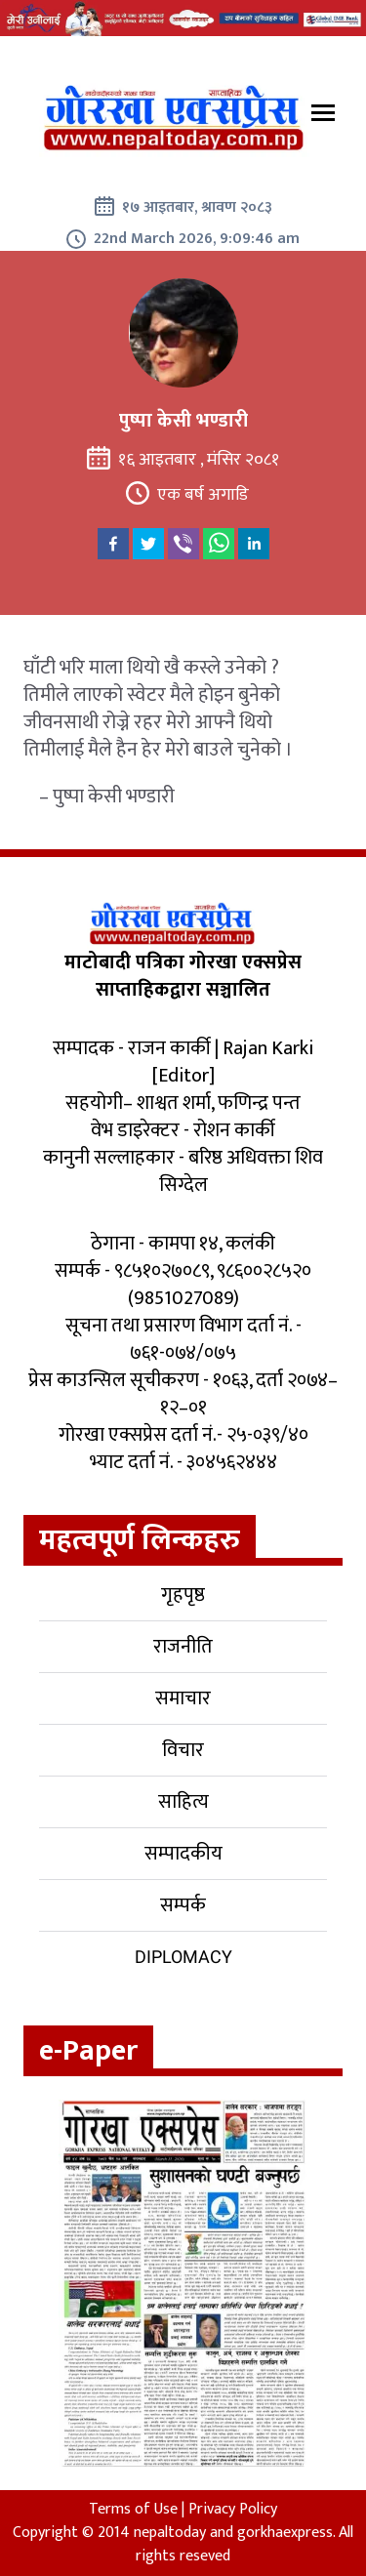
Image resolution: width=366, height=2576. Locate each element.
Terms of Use (133, 2509)
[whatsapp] (218, 543)
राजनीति (183, 1646)
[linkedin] (253, 543)
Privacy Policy (232, 2509)
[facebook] (113, 543)
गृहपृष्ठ (183, 1595)
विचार (183, 1750)
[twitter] (148, 543)
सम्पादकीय (183, 1853)
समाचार (183, 1698)
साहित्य (183, 1802)
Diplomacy (183, 1956)
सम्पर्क (183, 1905)
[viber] (183, 543)
